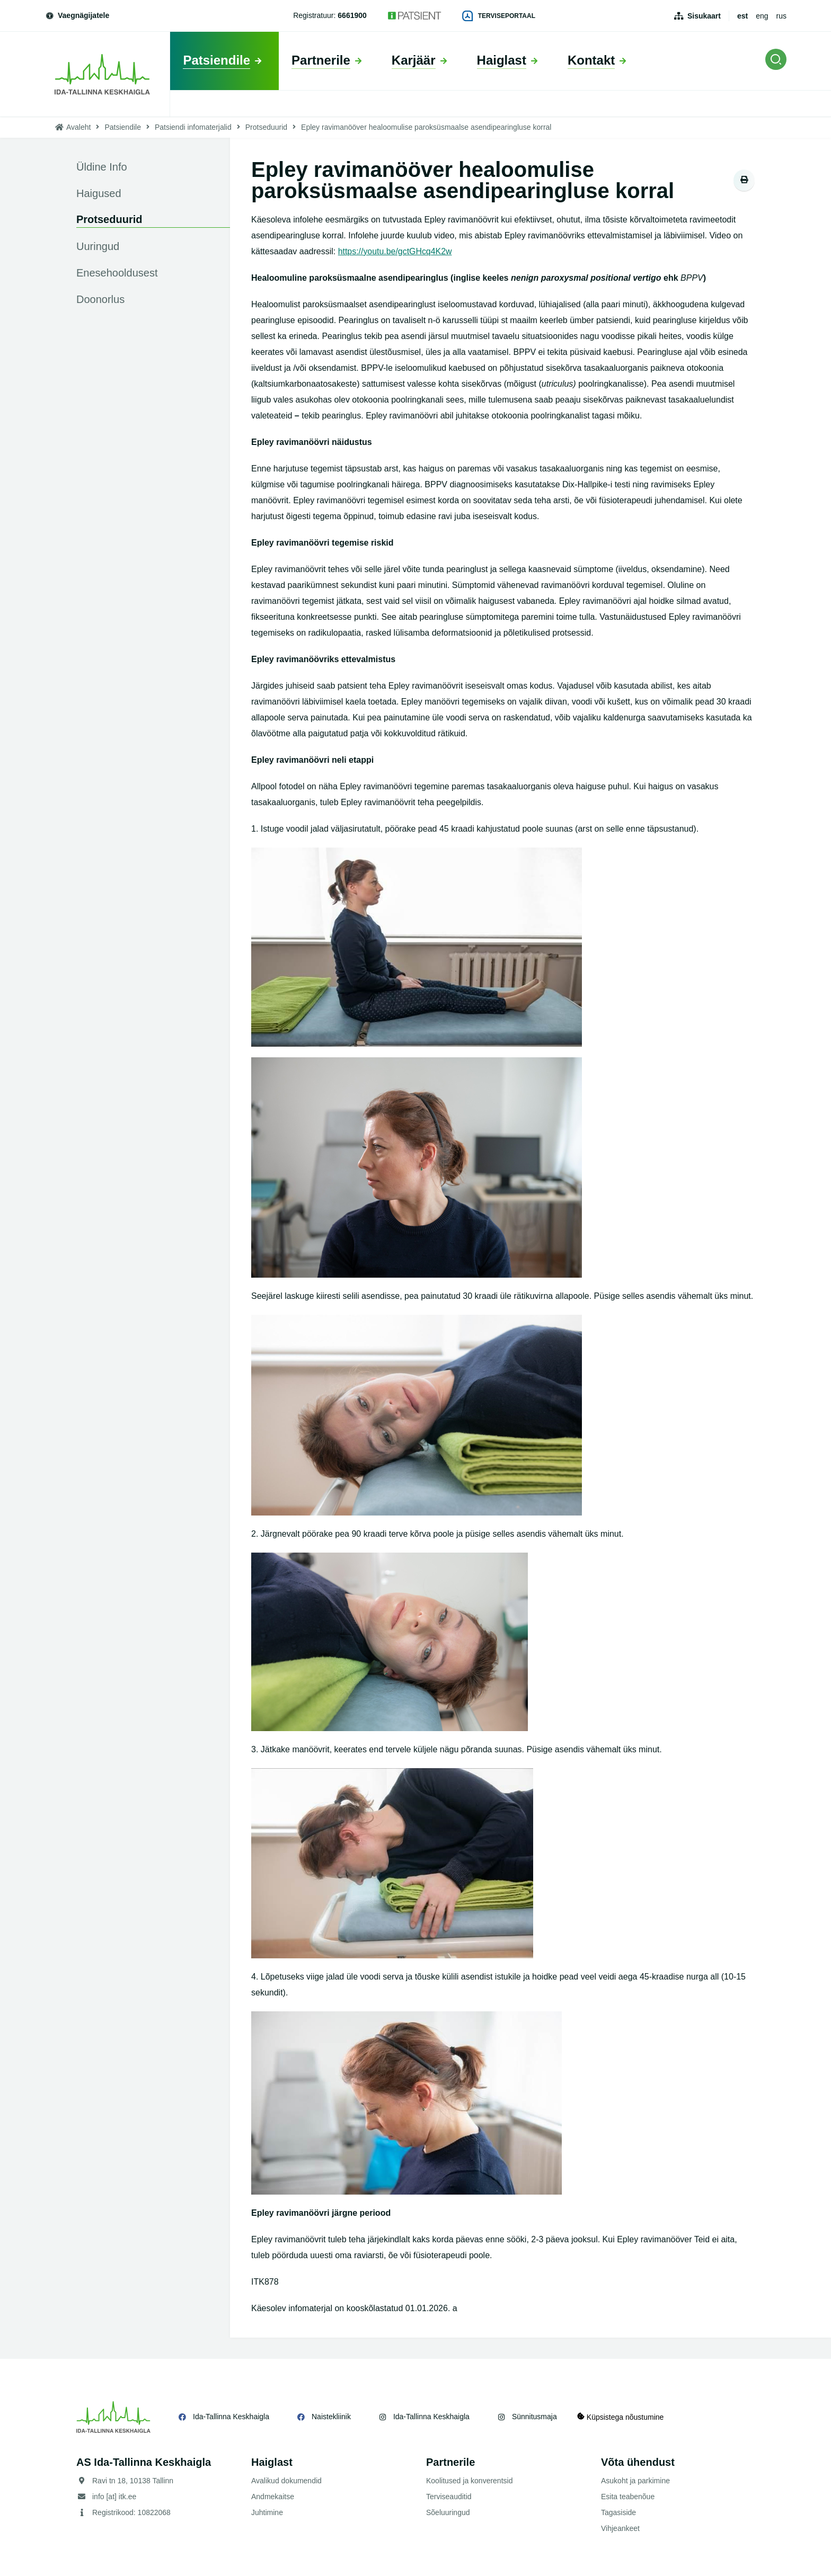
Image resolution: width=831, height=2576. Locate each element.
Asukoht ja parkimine (635, 2480)
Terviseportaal (498, 16)
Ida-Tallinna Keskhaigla (231, 2416)
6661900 (352, 15)
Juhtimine (267, 2512)
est (742, 16)
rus (781, 16)
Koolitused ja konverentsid (469, 2480)
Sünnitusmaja (534, 2416)
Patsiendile (122, 127)
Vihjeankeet (620, 2528)
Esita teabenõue (628, 2496)
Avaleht (78, 127)
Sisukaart (704, 16)
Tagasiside (618, 2512)
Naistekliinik (331, 2416)
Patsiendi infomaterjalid (193, 127)
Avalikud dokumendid (286, 2480)
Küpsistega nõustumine (621, 2416)
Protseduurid (266, 127)
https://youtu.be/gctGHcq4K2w (395, 251)
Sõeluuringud (448, 2512)
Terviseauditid (449, 2496)
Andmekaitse (272, 2496)
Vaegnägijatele (77, 15)
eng (762, 16)
